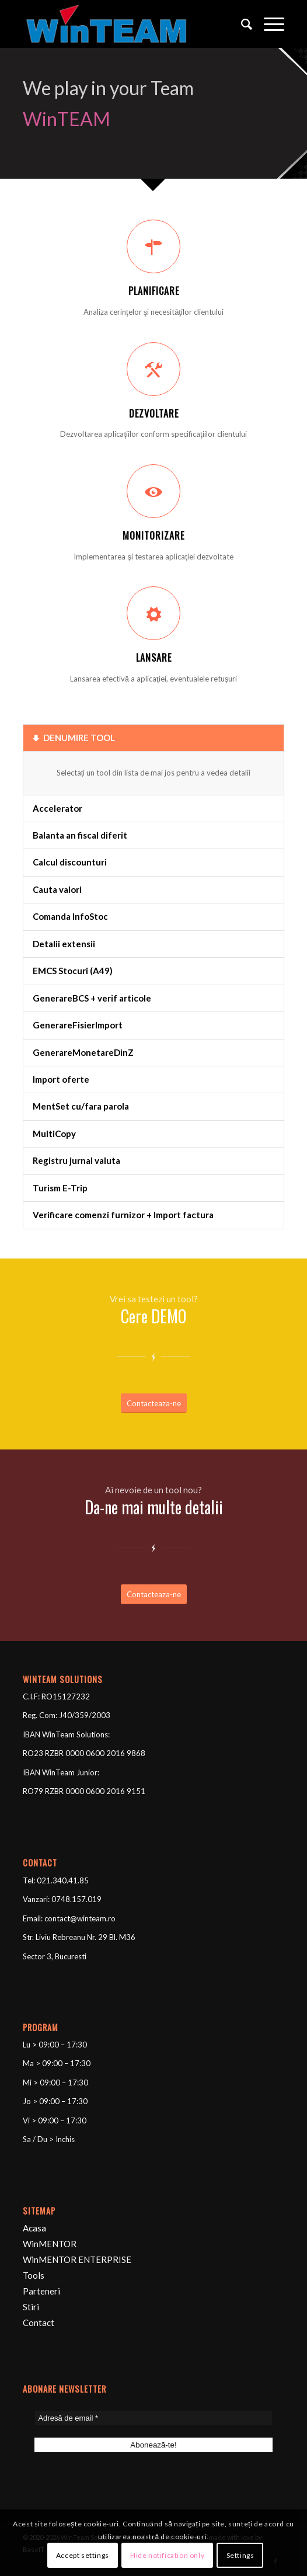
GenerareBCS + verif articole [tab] (92, 998)
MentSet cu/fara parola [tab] (81, 1106)
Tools (33, 2275)
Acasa (34, 2228)
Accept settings (82, 2555)
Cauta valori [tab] (57, 889)
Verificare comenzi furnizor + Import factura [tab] (123, 1214)
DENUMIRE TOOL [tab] (74, 737)
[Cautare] (240, 24)
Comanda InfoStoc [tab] (70, 916)
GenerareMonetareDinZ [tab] (83, 1052)
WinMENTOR (49, 2243)
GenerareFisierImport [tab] (78, 1025)
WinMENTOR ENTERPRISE (77, 2259)
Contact (38, 2322)
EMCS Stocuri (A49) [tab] (73, 970)
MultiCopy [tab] (54, 1133)
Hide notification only (167, 2555)
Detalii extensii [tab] (64, 943)
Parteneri (41, 2291)
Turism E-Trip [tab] (60, 1188)
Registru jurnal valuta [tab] (76, 1160)
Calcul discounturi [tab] (70, 862)
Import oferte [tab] (61, 1079)
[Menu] (268, 24)
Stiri (31, 2307)
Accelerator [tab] (57, 808)
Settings (240, 2555)
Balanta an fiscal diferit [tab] (80, 835)
